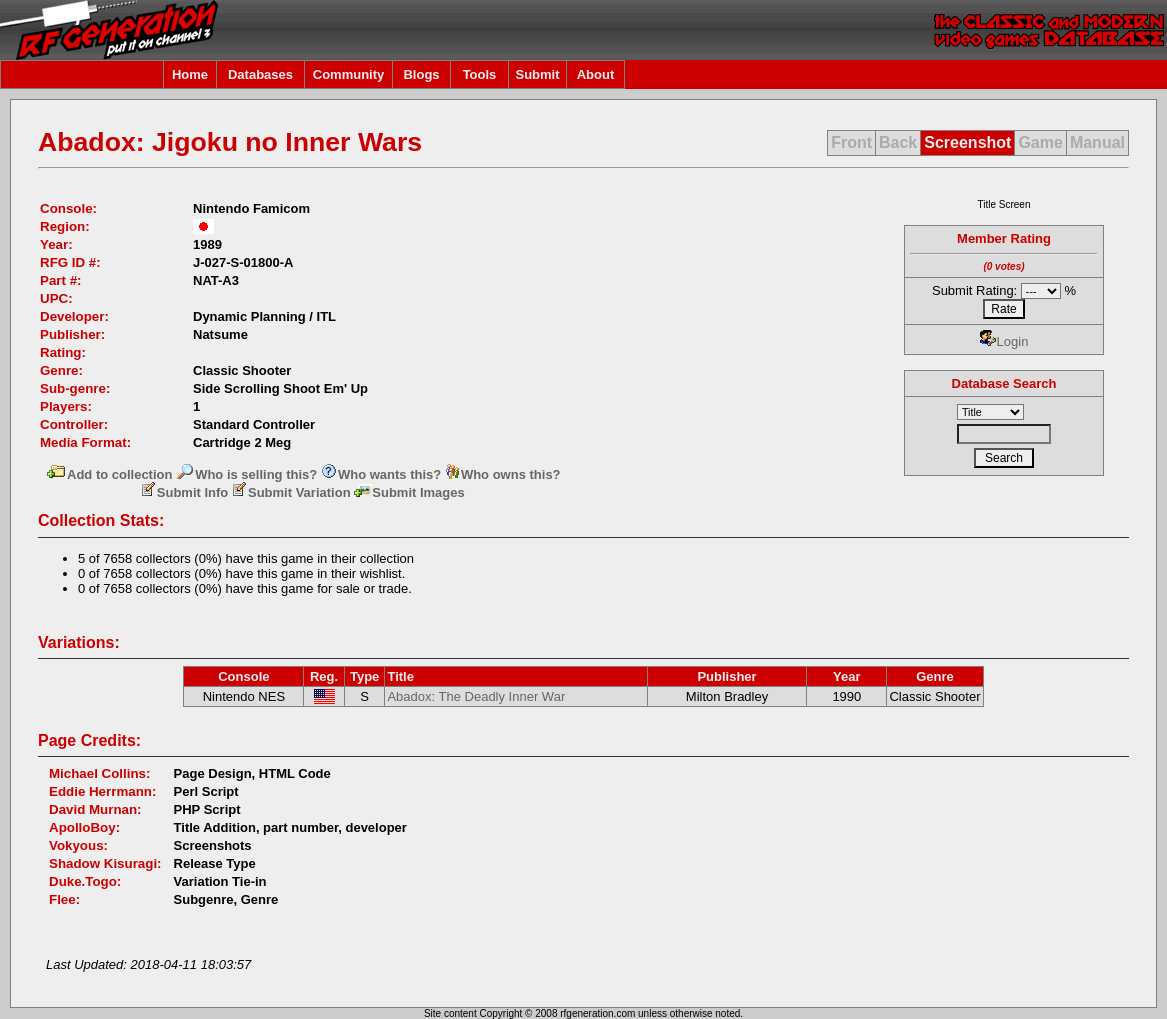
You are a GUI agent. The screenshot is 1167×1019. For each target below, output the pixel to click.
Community (349, 74)
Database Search (1004, 383)
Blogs (421, 74)
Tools (480, 74)
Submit (537, 74)
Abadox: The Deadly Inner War (476, 696)
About (596, 74)
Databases (260, 74)
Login (1004, 341)
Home (190, 74)
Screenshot (967, 142)
